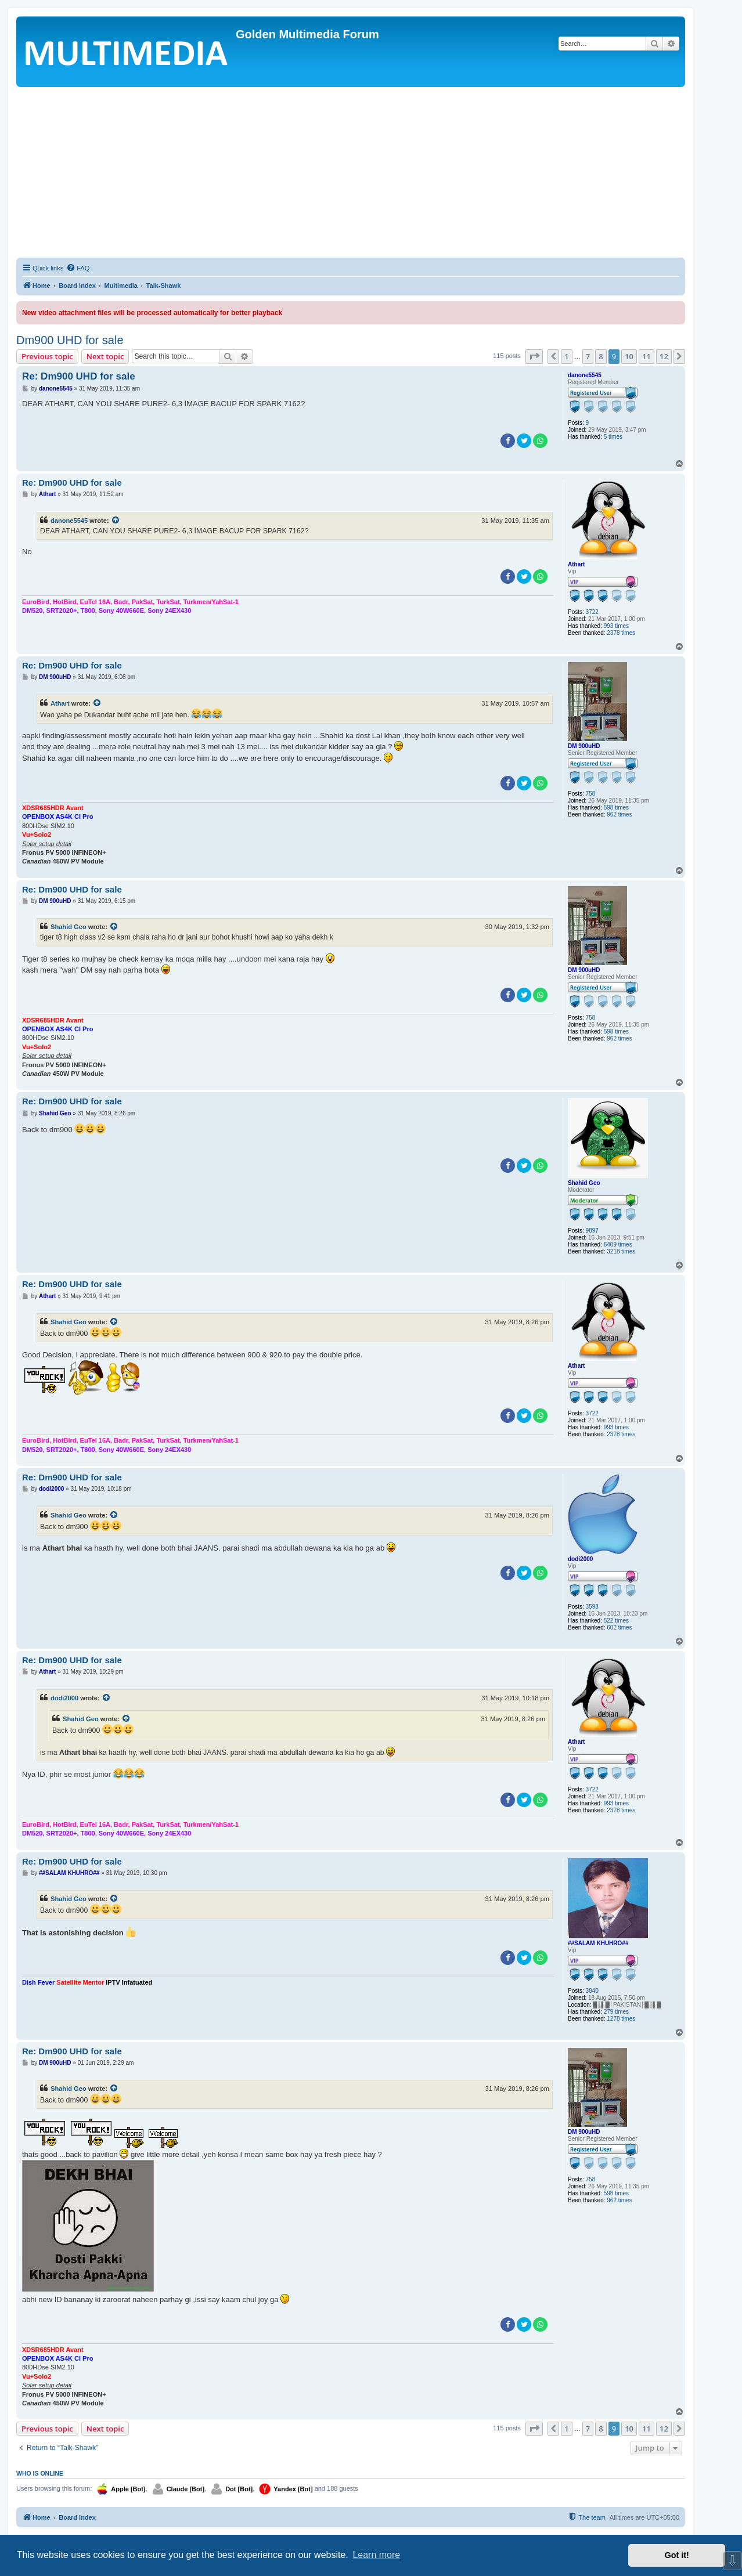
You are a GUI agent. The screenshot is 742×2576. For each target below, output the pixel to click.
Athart (576, 564)
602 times (619, 1627)
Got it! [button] (677, 2555)
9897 (592, 1230)
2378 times (621, 633)
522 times (616, 1620)
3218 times (621, 1251)
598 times (616, 807)
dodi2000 (580, 1559)
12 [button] (664, 356)
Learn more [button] (376, 2555)
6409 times (618, 1244)
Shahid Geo (69, 926)
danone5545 (584, 375)
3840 (592, 1991)
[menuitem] (77, 268)
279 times (616, 2011)
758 (591, 793)
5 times (613, 436)
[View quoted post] (116, 520)
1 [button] (566, 356)
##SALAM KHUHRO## (598, 1943)
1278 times (621, 2018)
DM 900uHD (584, 746)
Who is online (39, 2473)
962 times (619, 814)
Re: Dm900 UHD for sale (78, 376)
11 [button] (646, 356)
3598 (592, 1606)
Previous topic (47, 356)
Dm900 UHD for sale (70, 340)
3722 (592, 612)
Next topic (105, 356)
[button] (534, 356)
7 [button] (588, 356)
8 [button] (601, 356)
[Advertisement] (350, 174)
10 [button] (629, 356)
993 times (616, 626)
